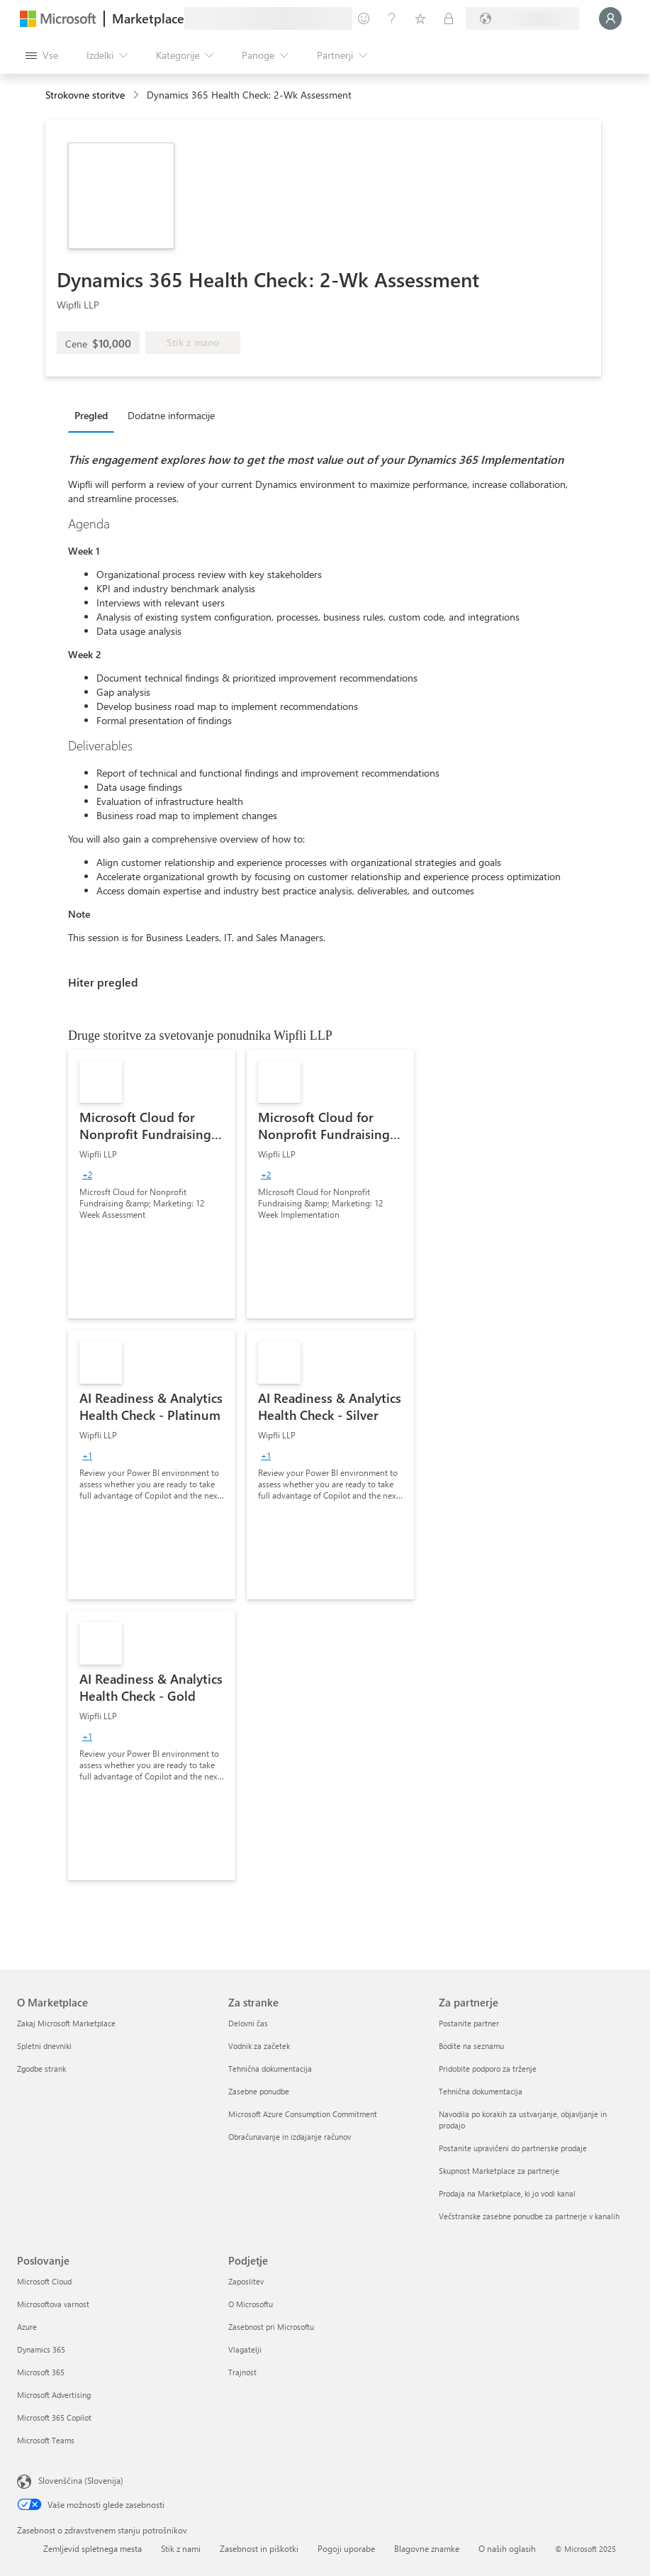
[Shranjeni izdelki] (420, 18)
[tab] (94, 415)
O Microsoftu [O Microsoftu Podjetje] (250, 2304)
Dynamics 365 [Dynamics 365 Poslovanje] (41, 2349)
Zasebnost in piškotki (259, 2548)
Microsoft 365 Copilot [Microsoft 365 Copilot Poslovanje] (54, 2417)
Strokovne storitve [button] (85, 94)
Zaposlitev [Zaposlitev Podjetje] (246, 2281)
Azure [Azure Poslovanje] (27, 2326)
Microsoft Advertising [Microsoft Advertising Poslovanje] (54, 2394)
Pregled (91, 415)
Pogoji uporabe (346, 2548)
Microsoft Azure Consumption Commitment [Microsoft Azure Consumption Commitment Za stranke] (302, 2114)
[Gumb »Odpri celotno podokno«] (42, 55)
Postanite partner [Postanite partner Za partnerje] (469, 2023)
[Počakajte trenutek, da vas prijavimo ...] (610, 18)
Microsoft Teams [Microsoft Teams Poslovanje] (45, 2440)
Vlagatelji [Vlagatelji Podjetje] (245, 2349)
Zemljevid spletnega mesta (92, 2548)
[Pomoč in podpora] (392, 18)
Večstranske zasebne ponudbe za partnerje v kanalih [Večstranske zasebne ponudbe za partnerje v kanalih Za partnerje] (529, 2216)
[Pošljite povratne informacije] (363, 18)
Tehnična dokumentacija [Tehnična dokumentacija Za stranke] (270, 2068)
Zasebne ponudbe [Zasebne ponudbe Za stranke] (258, 2091)
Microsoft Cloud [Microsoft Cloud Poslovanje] (44, 2281)
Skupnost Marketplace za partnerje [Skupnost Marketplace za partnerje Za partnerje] (499, 2170)
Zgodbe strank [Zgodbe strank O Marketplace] (41, 2068)
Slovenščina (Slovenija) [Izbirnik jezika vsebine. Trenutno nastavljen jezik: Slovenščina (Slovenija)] (80, 2480)
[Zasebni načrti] (448, 18)
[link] (151, 1183)
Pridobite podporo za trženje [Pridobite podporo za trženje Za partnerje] (488, 2068)
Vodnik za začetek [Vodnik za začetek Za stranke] (259, 2046)
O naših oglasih (507, 2548)
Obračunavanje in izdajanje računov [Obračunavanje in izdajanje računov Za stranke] (289, 2136)
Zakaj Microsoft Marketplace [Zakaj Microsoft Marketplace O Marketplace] (66, 2023)
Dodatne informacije (171, 415)
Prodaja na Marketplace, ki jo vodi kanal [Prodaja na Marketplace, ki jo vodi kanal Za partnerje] (507, 2193)
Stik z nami (181, 2548)
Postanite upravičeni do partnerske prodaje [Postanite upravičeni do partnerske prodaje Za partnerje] (513, 2148)
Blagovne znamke (426, 2548)
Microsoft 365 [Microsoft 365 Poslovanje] (41, 2372)
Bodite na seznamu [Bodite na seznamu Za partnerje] (471, 2046)
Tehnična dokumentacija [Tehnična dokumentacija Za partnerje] (480, 2091)
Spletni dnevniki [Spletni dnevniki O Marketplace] (44, 2046)
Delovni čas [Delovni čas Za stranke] (248, 2023)
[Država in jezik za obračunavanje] (522, 18)
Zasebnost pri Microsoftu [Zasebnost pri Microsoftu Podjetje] (271, 2326)
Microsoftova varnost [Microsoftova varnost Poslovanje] (53, 2304)
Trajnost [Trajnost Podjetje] (242, 2372)
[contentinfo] (137, 95)
